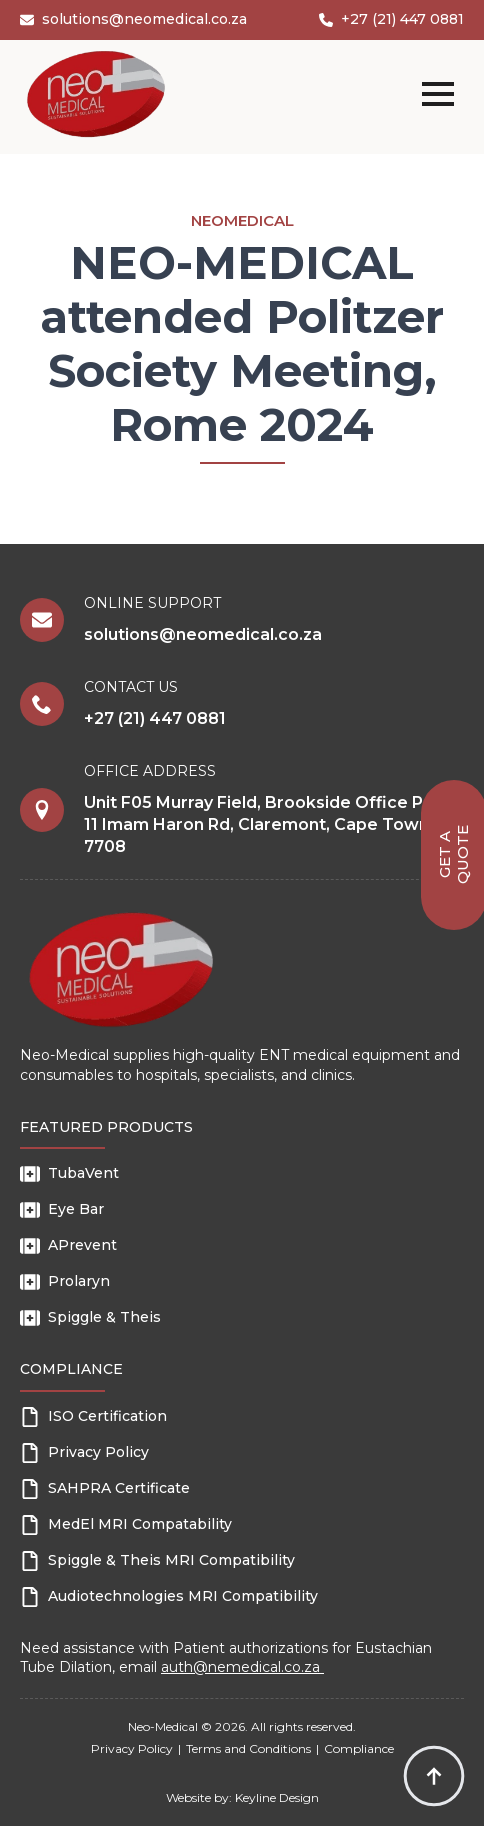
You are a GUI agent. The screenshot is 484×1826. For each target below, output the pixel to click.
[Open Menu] (438, 94)
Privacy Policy (132, 1748)
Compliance (359, 1748)
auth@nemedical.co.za (242, 1667)
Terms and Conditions (248, 1748)
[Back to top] (434, 1776)
